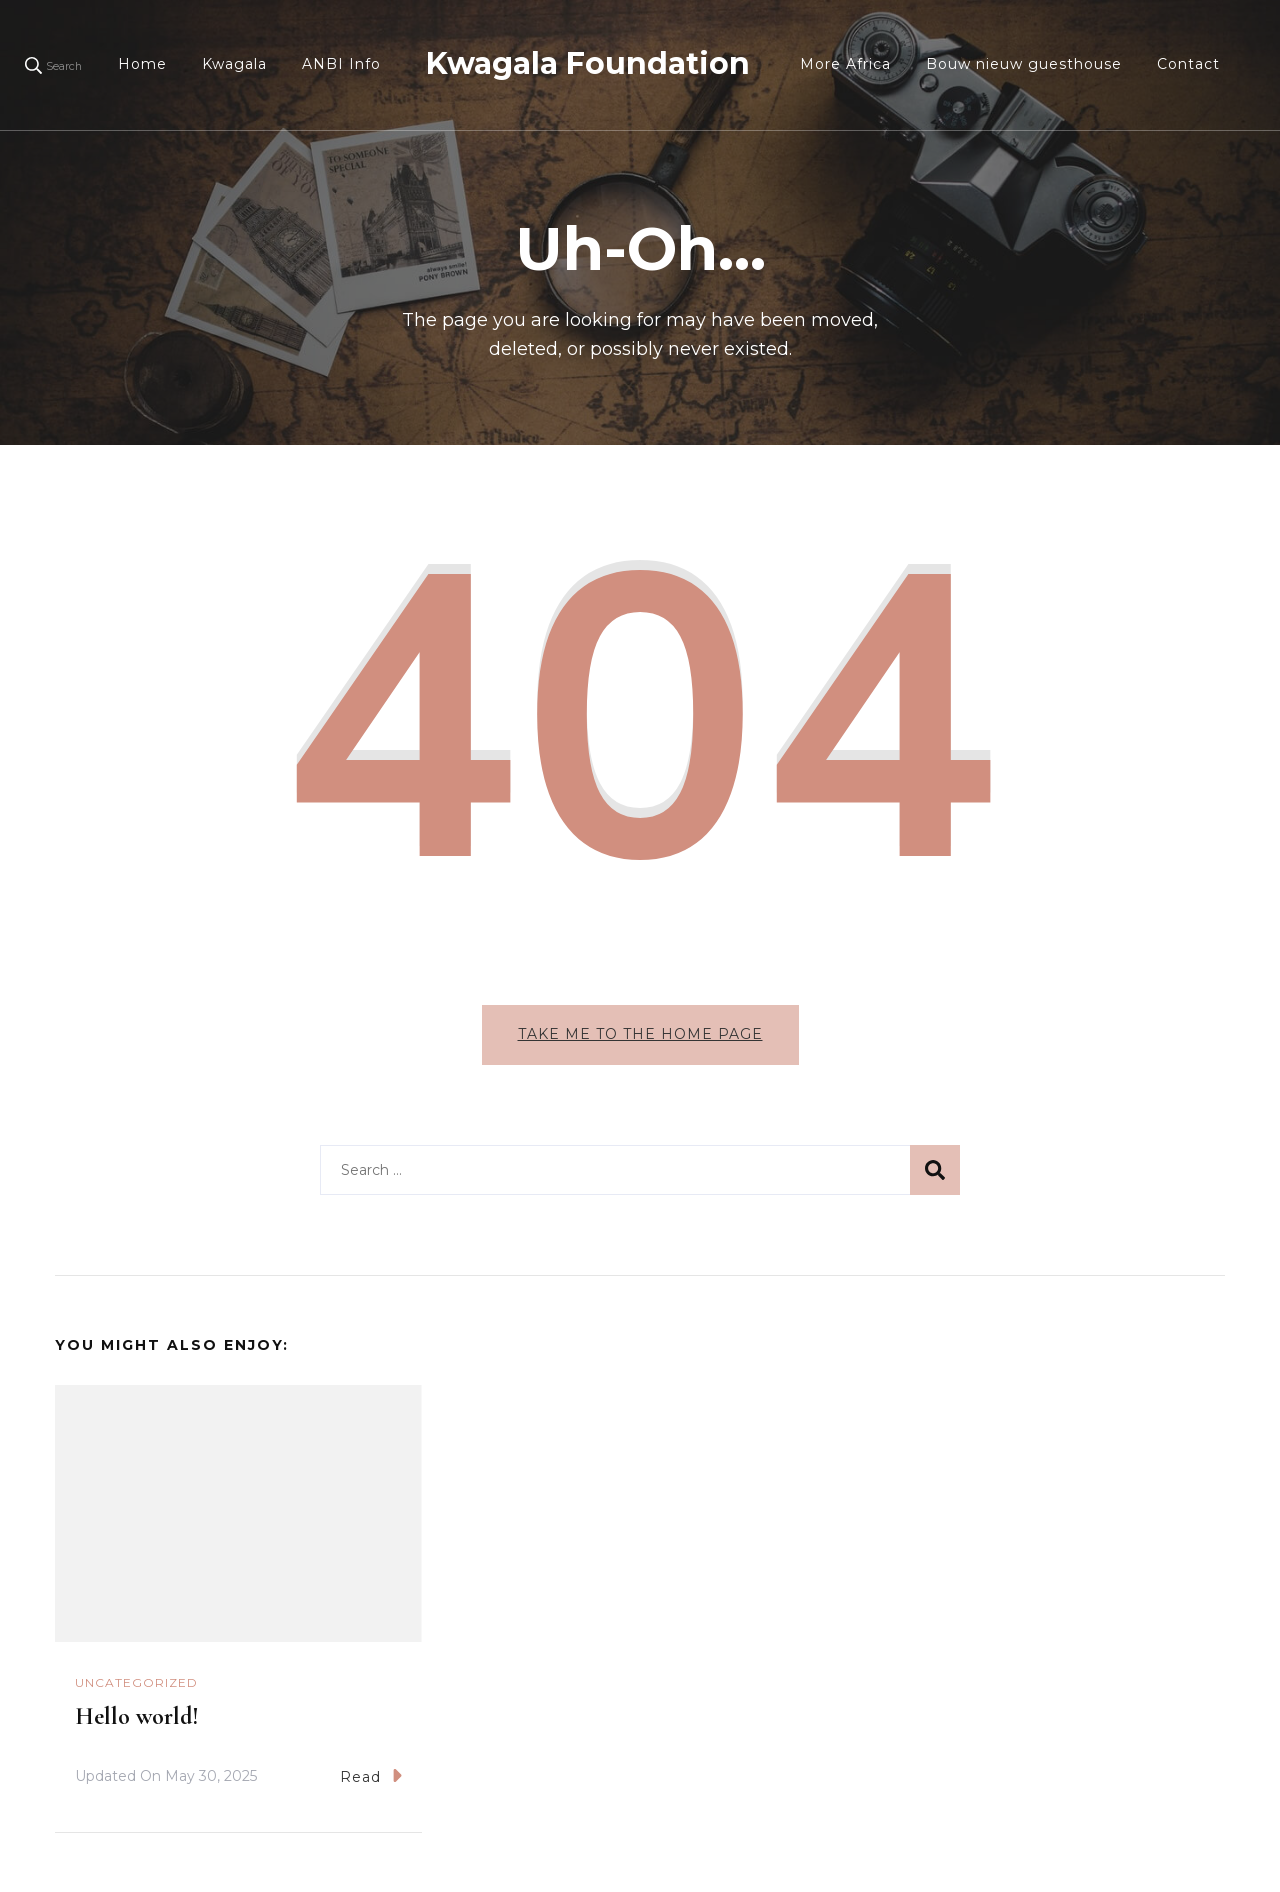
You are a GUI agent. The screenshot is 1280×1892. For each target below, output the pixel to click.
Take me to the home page (640, 1034)
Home (142, 64)
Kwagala (234, 64)
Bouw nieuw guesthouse (1024, 64)
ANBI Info (341, 64)
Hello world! (137, 1716)
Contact (1188, 64)
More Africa (845, 64)
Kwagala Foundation (588, 63)
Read (371, 1775)
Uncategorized (136, 1682)
